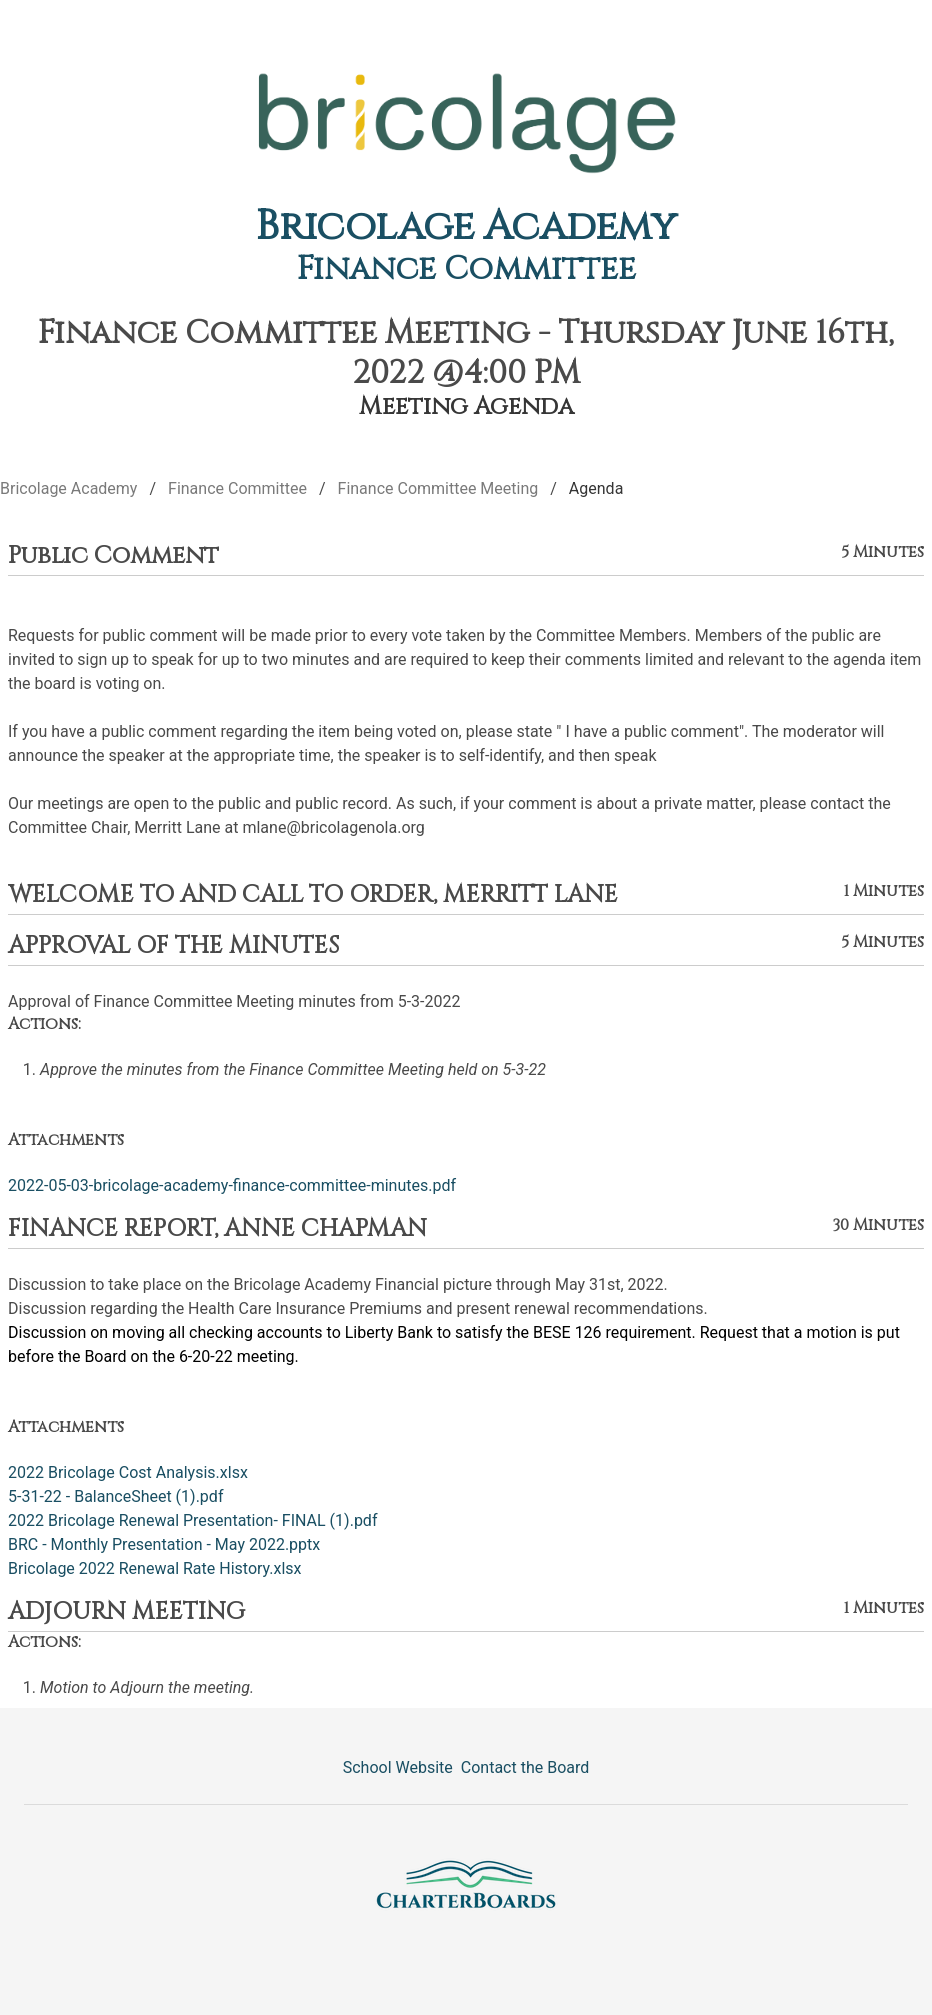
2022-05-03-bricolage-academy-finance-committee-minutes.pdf (232, 1185)
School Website (398, 1767)
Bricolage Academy (466, 227)
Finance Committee (466, 269)
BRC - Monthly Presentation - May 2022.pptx (164, 1544)
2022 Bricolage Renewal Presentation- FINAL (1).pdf (192, 1520)
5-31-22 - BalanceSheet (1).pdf (115, 1496)
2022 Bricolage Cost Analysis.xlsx (128, 1472)
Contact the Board (525, 1767)
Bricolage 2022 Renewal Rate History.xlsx (155, 1568)
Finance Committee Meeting (438, 488)
